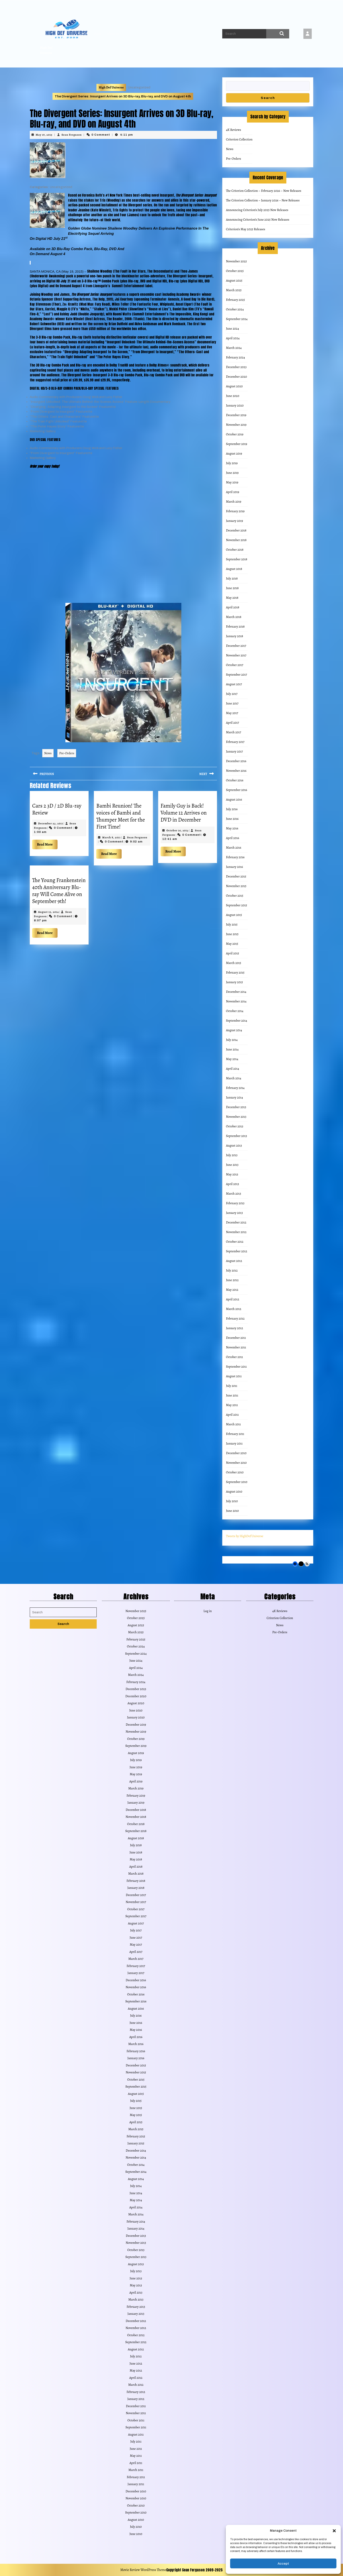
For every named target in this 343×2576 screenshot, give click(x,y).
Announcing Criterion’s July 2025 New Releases (257, 210)
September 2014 (236, 1020)
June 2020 (232, 396)
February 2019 (235, 511)
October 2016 (234, 780)
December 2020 (236, 376)
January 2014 (234, 1097)
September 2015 (236, 905)
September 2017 (236, 674)
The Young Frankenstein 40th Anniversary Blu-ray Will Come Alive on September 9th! (59, 891)
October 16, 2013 (177, 830)
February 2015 (235, 972)
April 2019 (232, 492)
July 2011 (231, 1386)
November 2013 (236, 1116)
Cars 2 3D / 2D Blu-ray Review (56, 809)
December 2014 (236, 992)
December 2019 (236, 415)
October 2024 (235, 309)
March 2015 (233, 963)
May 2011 (232, 1405)
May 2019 (232, 482)
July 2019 (232, 463)
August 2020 (234, 386)
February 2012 (235, 1318)
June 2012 (232, 1280)
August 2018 (234, 569)
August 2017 (234, 684)
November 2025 (236, 261)
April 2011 (232, 1414)
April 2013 (232, 1184)
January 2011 (234, 1443)
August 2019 (234, 453)
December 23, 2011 (50, 823)
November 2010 (236, 1462)
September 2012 (236, 1251)
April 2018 (232, 607)
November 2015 (236, 886)
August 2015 (234, 915)
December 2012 (236, 1222)
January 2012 (234, 1328)
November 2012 (236, 1232)
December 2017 (236, 646)
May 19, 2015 (44, 135)
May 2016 (232, 828)
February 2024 (235, 357)
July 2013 (231, 1155)
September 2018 (236, 559)
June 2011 (232, 1395)
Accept (283, 2563)
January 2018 (234, 636)
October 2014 (234, 1011)
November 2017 (236, 655)
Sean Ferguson (71, 135)
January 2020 (235, 405)
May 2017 (232, 713)
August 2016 (234, 799)
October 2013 (234, 1126)
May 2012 (232, 1289)
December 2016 (236, 761)
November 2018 (236, 540)
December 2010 (236, 1453)
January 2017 (234, 751)
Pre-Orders (66, 753)
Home (84, 34)
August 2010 (234, 1491)
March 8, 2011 (111, 837)
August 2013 (234, 1145)
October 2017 (234, 665)
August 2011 (234, 1376)
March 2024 (234, 348)
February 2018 (235, 626)
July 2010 (232, 1501)
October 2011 (234, 1357)
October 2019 (234, 434)
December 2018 (236, 530)
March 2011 (233, 1424)
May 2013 (232, 1174)
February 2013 (235, 1203)
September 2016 (236, 790)
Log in (207, 1611)
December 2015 (236, 876)
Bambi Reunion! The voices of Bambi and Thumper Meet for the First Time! (120, 816)
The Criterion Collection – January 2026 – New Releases (263, 200)
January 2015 (234, 982)
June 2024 (232, 328)
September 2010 (236, 1482)
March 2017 (233, 732)
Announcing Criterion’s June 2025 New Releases (257, 219)
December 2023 (236, 367)
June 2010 (232, 1511)
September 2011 (236, 1366)
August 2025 (234, 280)
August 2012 (234, 1261)
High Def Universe (111, 87)
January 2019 (234, 521)
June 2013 (232, 1165)
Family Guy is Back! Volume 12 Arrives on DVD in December (184, 812)
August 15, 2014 (48, 912)
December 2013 (236, 1107)
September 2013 (236, 1136)
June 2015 (232, 934)
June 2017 (232, 703)
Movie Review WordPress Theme (143, 2569)
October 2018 (234, 549)
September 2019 (236, 444)
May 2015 (232, 943)
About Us (113, 34)
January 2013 (234, 1213)
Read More (47, 843)
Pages (97, 34)
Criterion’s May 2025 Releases (245, 229)
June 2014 (232, 1049)
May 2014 (232, 1059)
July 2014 (232, 1040)
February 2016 (235, 857)
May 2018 (232, 597)
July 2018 (232, 578)
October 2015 (234, 895)
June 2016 (232, 819)
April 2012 (232, 1299)
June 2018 (232, 588)
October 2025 (235, 271)
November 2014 (236, 1001)
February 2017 (235, 742)
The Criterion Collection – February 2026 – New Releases (263, 191)
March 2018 (233, 617)
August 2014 (234, 1030)
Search (268, 98)
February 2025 (235, 300)
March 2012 (233, 1309)
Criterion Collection (239, 139)
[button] (334, 2530)
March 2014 (233, 1078)
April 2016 (232, 838)
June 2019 (232, 473)
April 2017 (232, 722)
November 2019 (236, 424)
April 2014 (232, 1068)
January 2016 (234, 867)
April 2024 (233, 338)
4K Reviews (233, 130)
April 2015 (232, 953)
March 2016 (233, 847)
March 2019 (233, 501)
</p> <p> (43, 498)
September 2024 (237, 319)
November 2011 (236, 1347)
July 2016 (232, 809)
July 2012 (232, 1270)
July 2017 (231, 694)
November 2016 (236, 770)
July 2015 (232, 924)
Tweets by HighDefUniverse (244, 1536)
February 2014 (235, 1088)
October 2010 (234, 1472)
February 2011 (235, 1434)
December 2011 (236, 1338)
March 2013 (233, 1193)
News (48, 753)
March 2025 (234, 290)
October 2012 (234, 1241)
